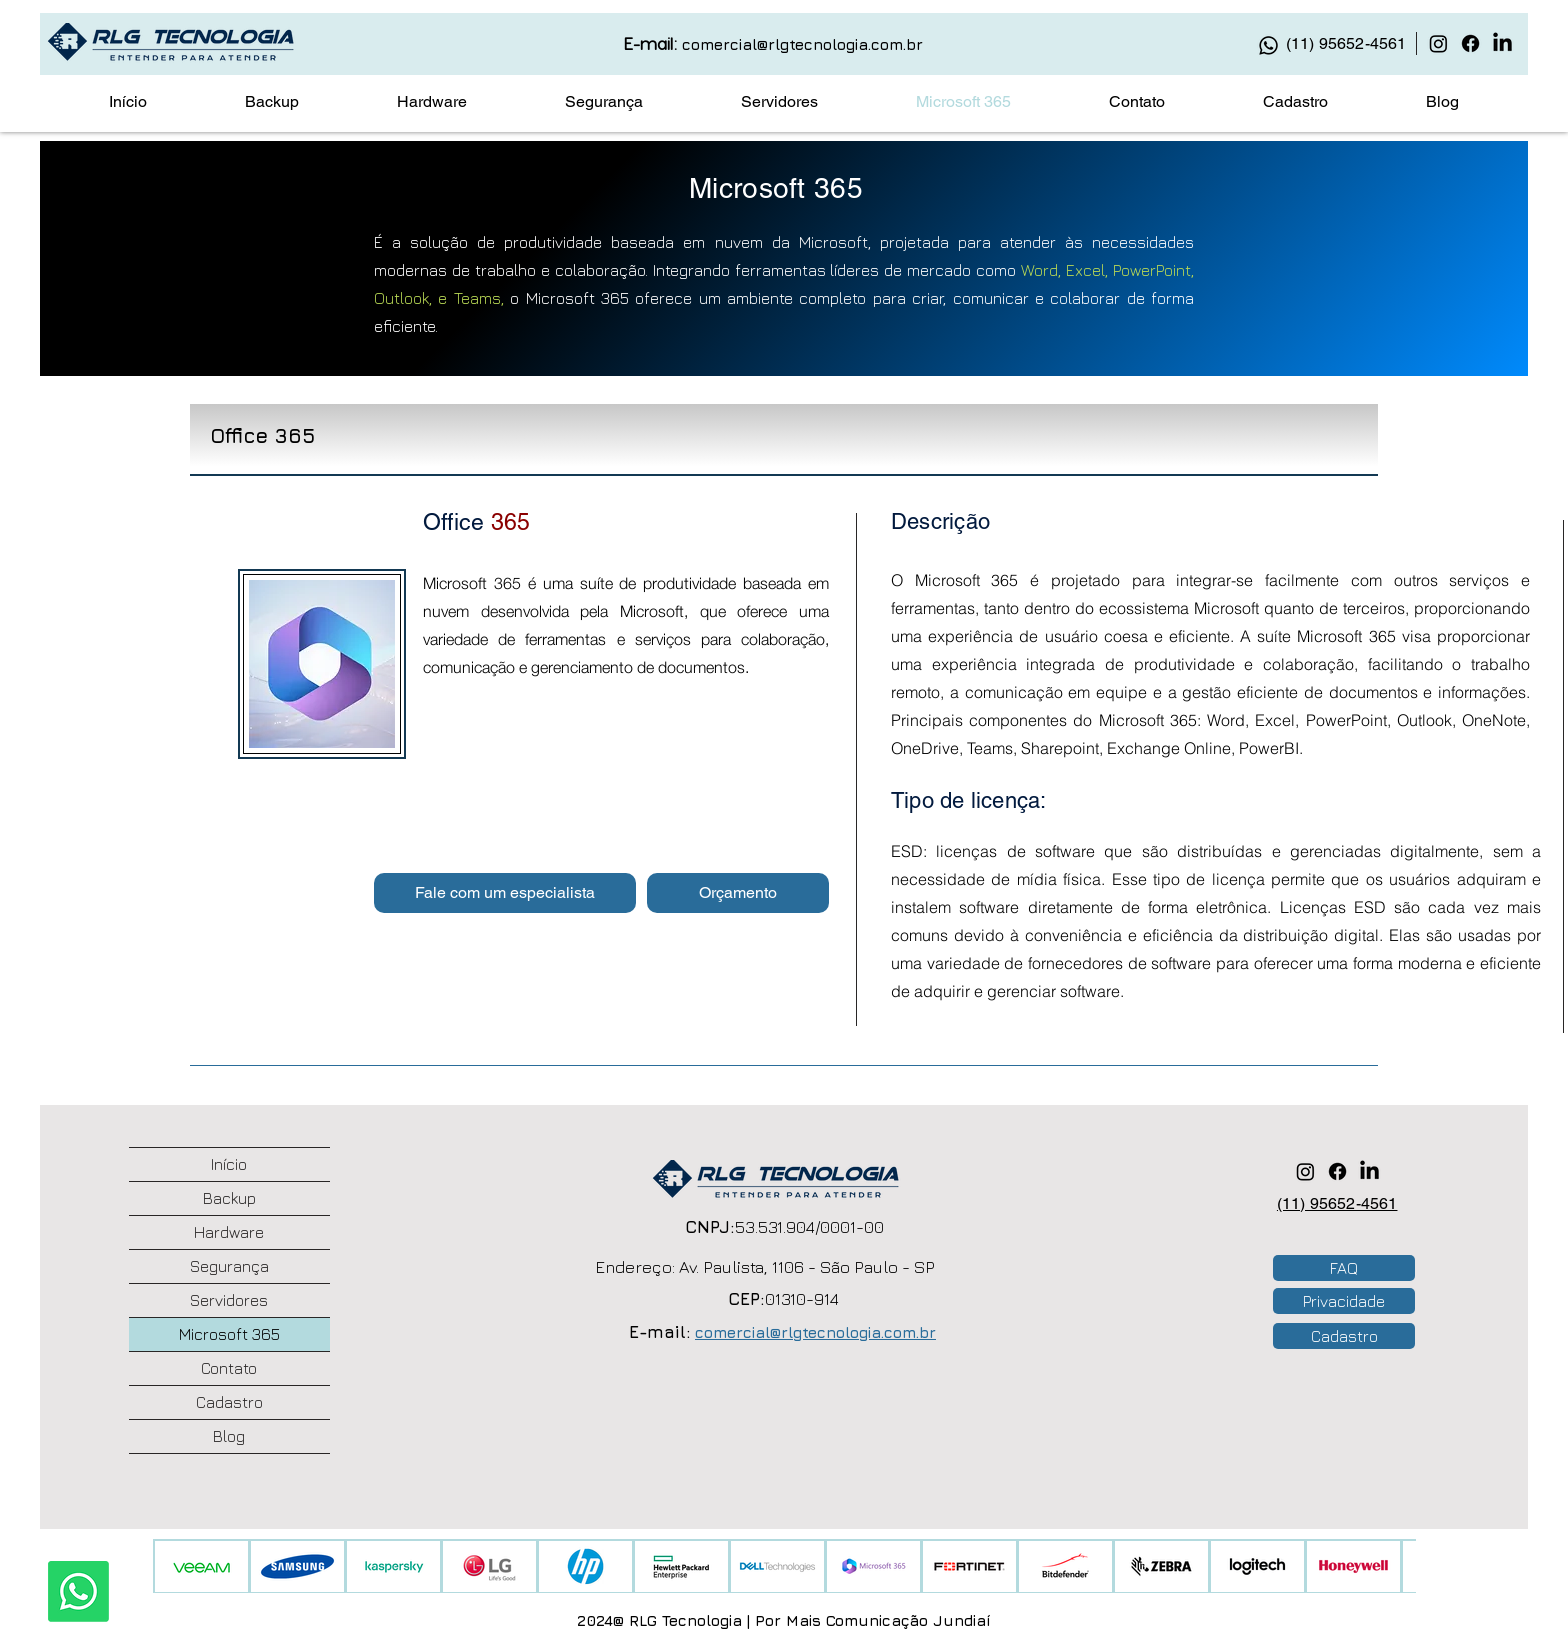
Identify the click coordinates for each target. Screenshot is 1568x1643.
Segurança (229, 1266)
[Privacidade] (1344, 1301)
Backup (229, 1198)
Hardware (229, 1232)
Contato (229, 1368)
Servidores (229, 1300)
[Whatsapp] (78, 1591)
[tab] (784, 433)
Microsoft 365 (229, 1334)
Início (229, 1164)
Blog (229, 1436)
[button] (505, 893)
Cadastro (229, 1402)
